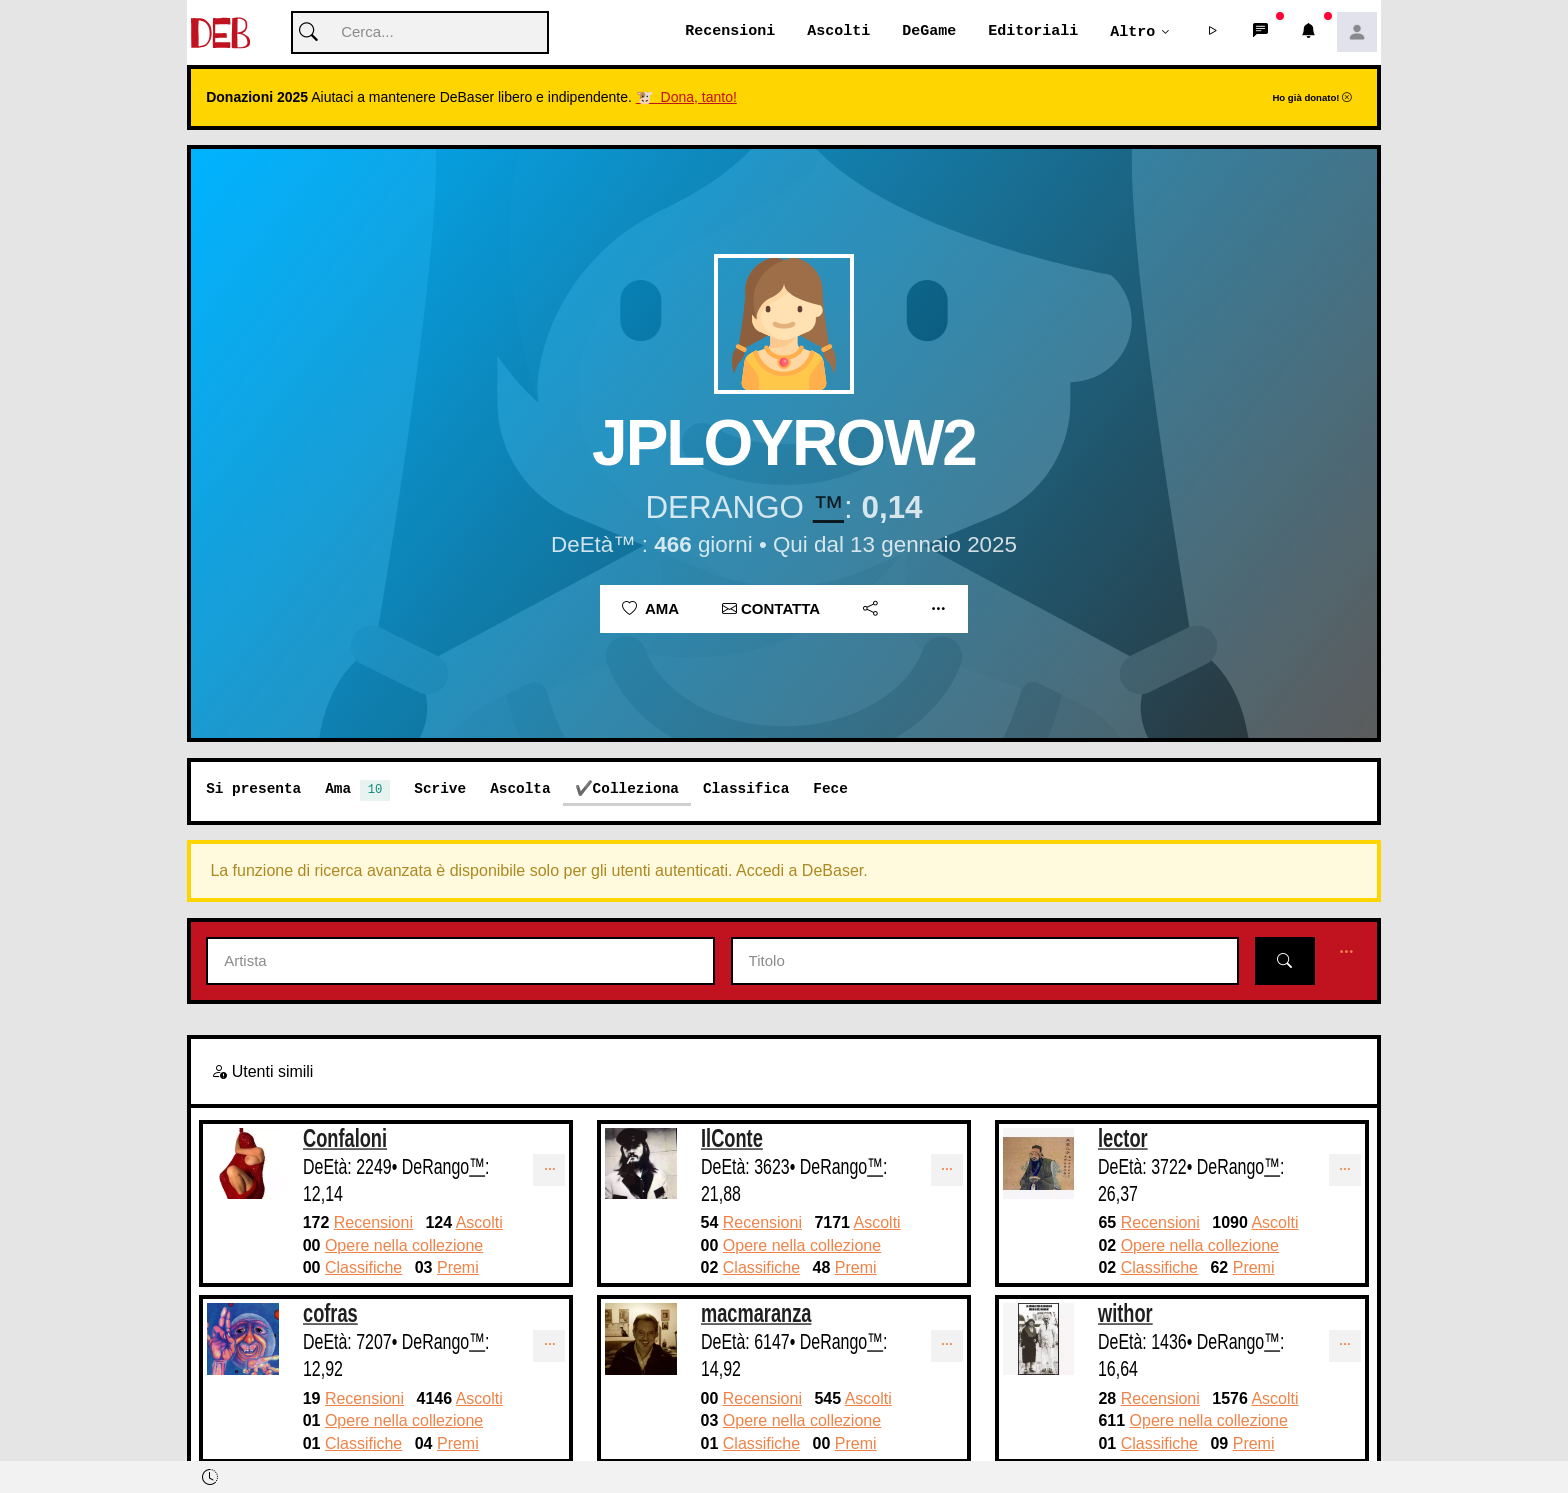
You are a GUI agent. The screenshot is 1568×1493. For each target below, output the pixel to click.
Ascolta (520, 789)
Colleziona (636, 789)
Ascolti (838, 32)
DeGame (929, 32)
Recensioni (730, 32)
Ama (650, 609)
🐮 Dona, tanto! (686, 98)
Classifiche (363, 1268)
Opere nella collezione (404, 1246)
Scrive (440, 789)
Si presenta (253, 789)
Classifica (746, 789)
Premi (458, 1268)
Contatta (771, 609)
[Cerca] (420, 33)
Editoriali (1033, 32)
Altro (1132, 32)
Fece (830, 789)
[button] (1213, 33)
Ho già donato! (1312, 98)
